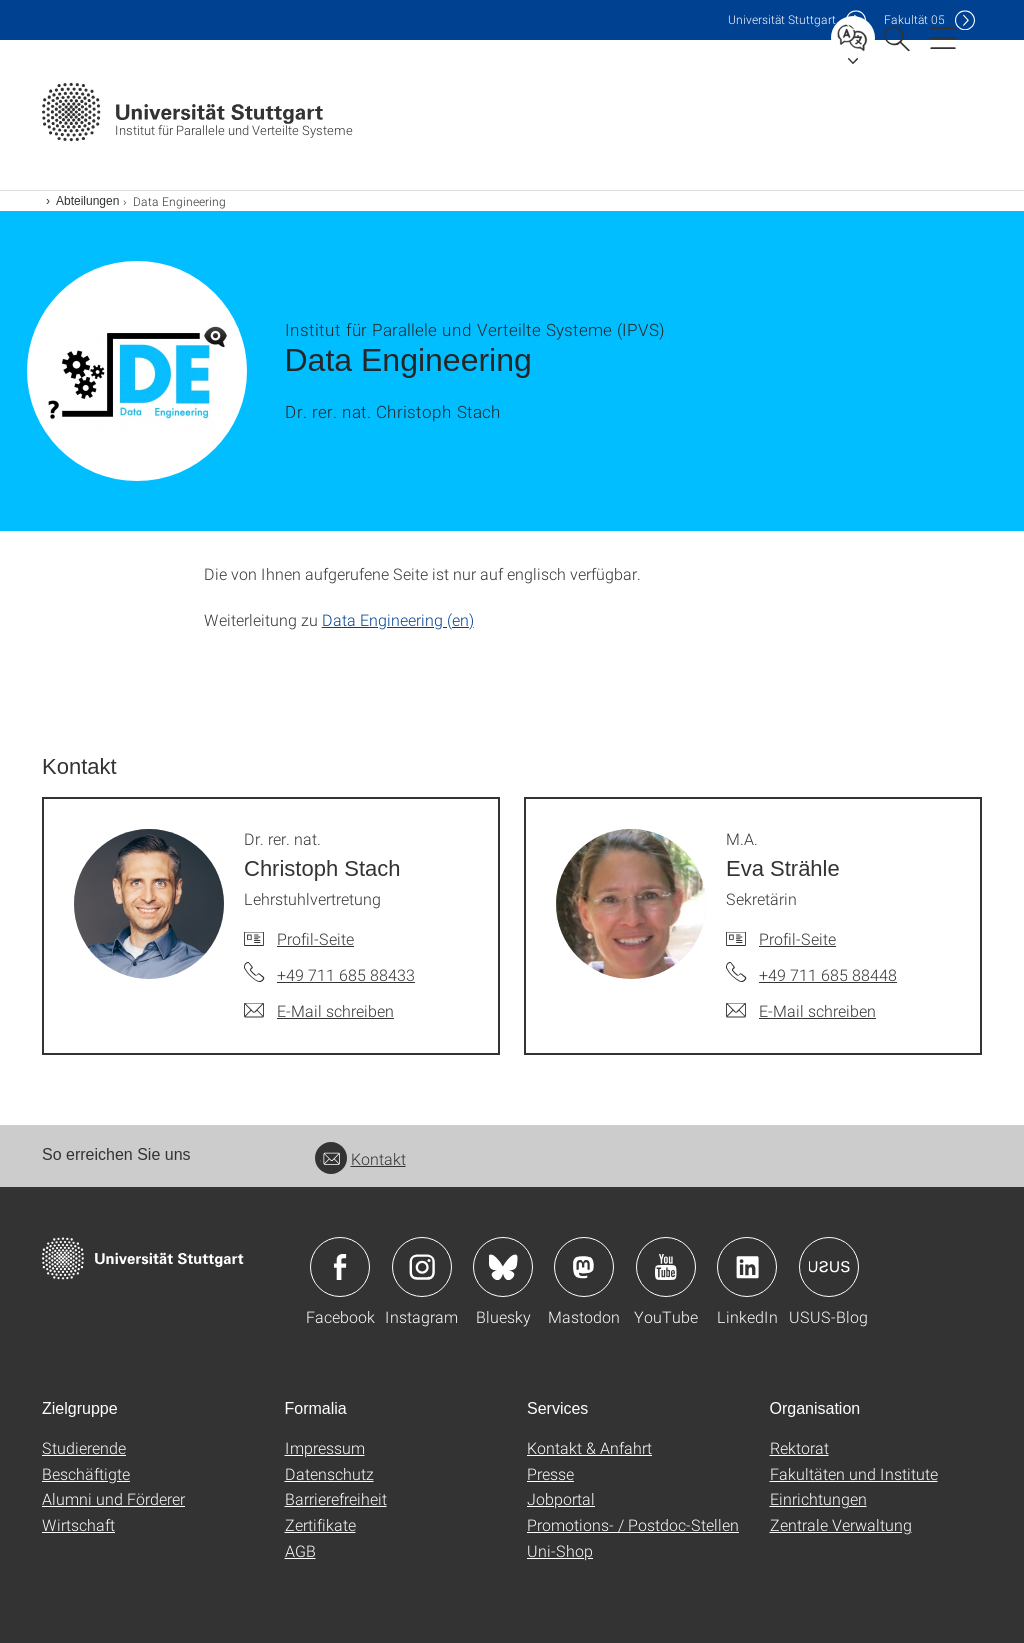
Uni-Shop (560, 1550)
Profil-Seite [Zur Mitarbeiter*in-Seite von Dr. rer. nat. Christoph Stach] (315, 938)
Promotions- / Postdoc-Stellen (633, 1524)
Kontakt (360, 1158)
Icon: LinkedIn (747, 1267)
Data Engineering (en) (398, 619)
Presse (550, 1473)
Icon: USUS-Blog (829, 1267)
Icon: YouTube (666, 1267)
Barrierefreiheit (336, 1498)
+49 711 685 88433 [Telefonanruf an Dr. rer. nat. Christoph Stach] (346, 974)
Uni (782, 19)
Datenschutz (329, 1473)
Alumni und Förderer (113, 1498)
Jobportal (561, 1498)
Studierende (84, 1447)
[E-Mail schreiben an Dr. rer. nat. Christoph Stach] (319, 1011)
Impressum (325, 1447)
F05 (914, 19)
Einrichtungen (818, 1498)
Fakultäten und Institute (854, 1473)
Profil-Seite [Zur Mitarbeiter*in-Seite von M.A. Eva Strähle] (797, 938)
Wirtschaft (78, 1524)
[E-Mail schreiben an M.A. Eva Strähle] (801, 1011)
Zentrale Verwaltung (841, 1524)
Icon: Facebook (340, 1267)
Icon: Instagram (422, 1267)
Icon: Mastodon (584, 1267)
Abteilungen (87, 201)
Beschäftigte (86, 1473)
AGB (300, 1550)
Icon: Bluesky (503, 1267)
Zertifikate (320, 1524)
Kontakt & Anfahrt (589, 1447)
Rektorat (799, 1447)
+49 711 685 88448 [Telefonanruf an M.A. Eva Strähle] (828, 974)
